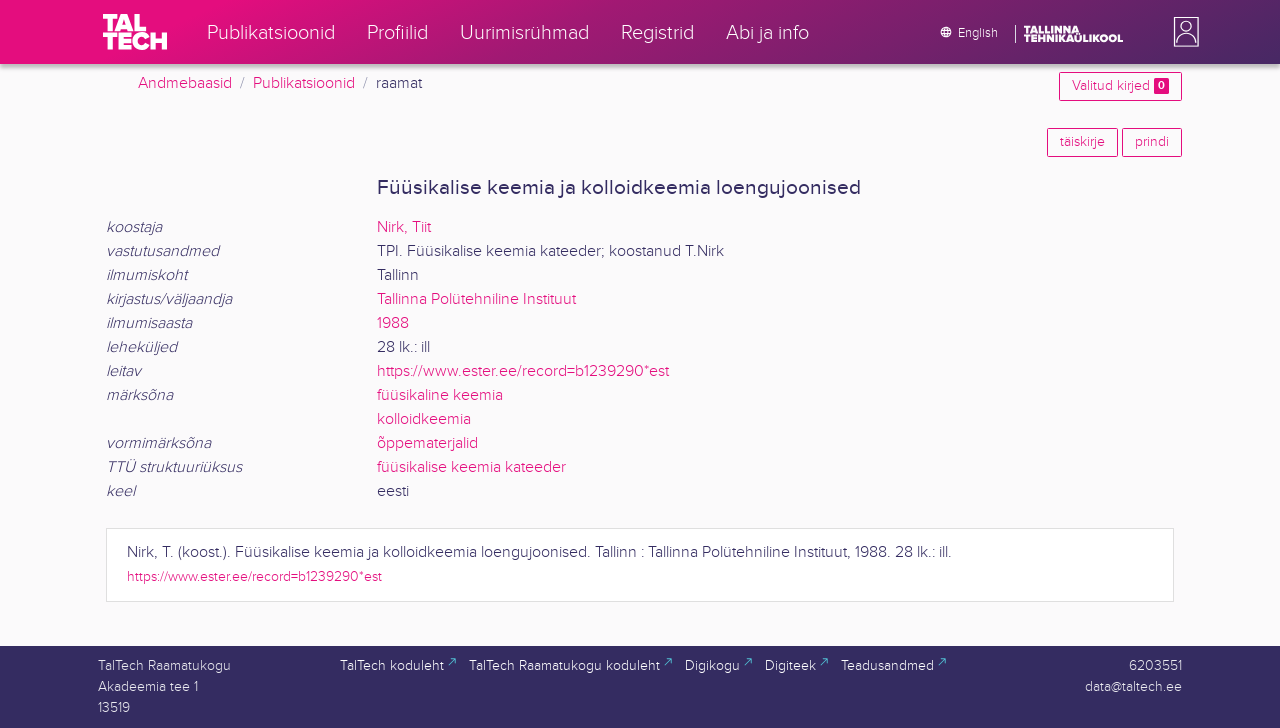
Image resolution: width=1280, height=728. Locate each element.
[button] (1182, 32)
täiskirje (1082, 142)
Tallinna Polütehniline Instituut (476, 299)
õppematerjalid (427, 443)
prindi (1152, 142)
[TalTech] (135, 32)
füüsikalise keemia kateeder (471, 467)
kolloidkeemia (424, 419)
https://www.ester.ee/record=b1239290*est (523, 371)
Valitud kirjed (1120, 86)
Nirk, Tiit (404, 227)
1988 (393, 323)
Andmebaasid (185, 83)
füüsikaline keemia (440, 395)
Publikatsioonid (304, 83)
